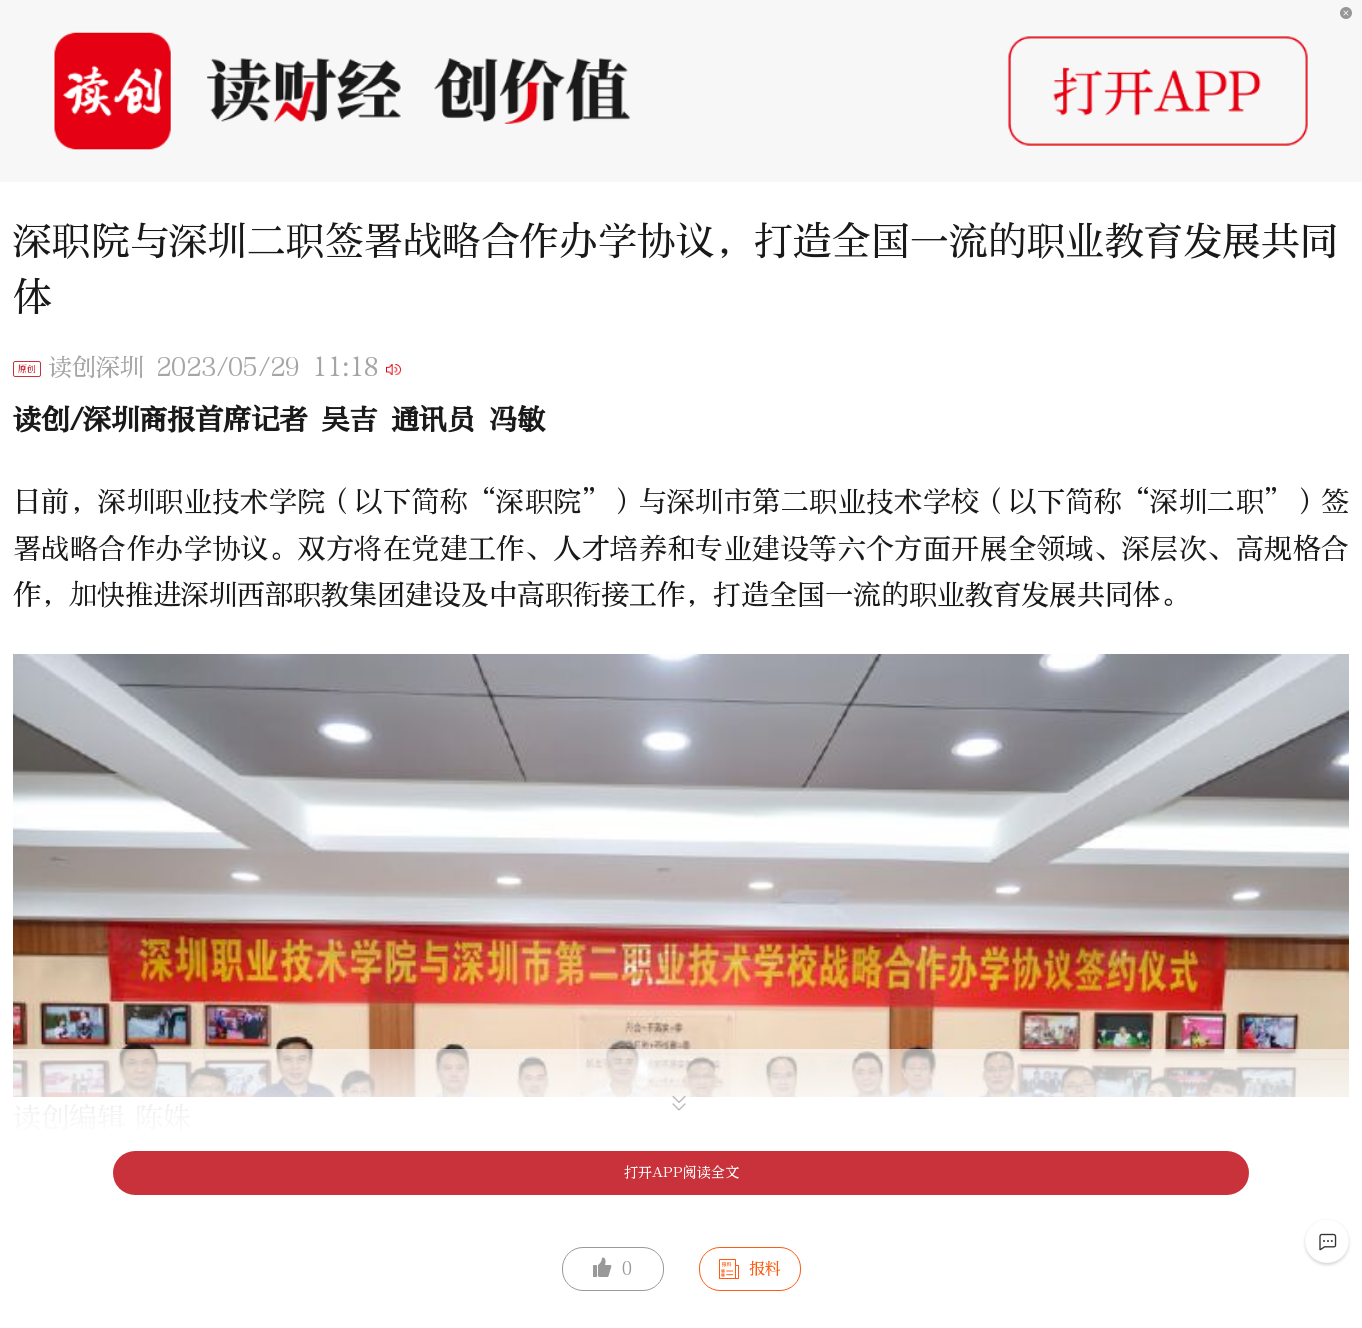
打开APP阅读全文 (681, 1172)
